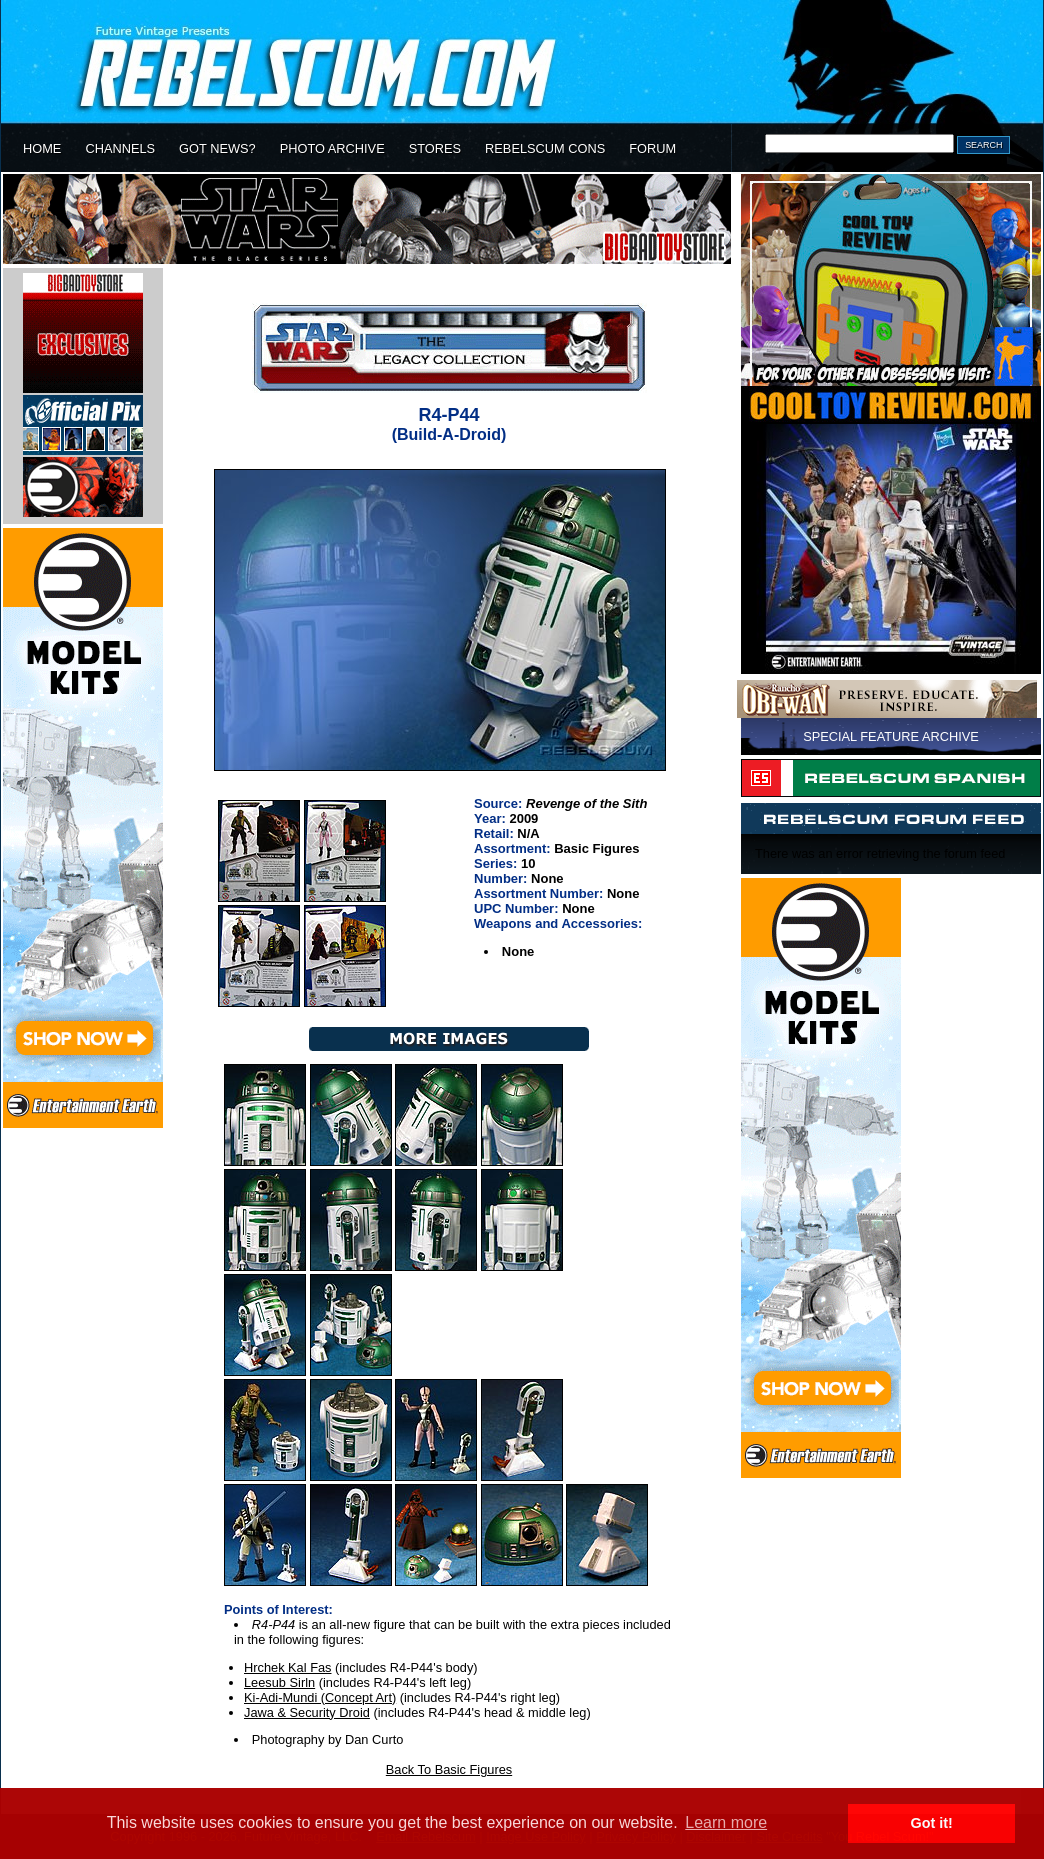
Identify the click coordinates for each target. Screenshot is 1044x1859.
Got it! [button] (932, 1823)
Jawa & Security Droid (307, 1712)
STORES (435, 148)
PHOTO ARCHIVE (332, 148)
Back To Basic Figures (449, 1769)
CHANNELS (120, 148)
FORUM (652, 148)
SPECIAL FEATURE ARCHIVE (891, 736)
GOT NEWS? (217, 148)
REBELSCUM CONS (545, 148)
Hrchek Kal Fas (287, 1667)
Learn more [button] (726, 1822)
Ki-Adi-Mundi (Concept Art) (320, 1697)
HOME (42, 148)
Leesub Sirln (279, 1682)
